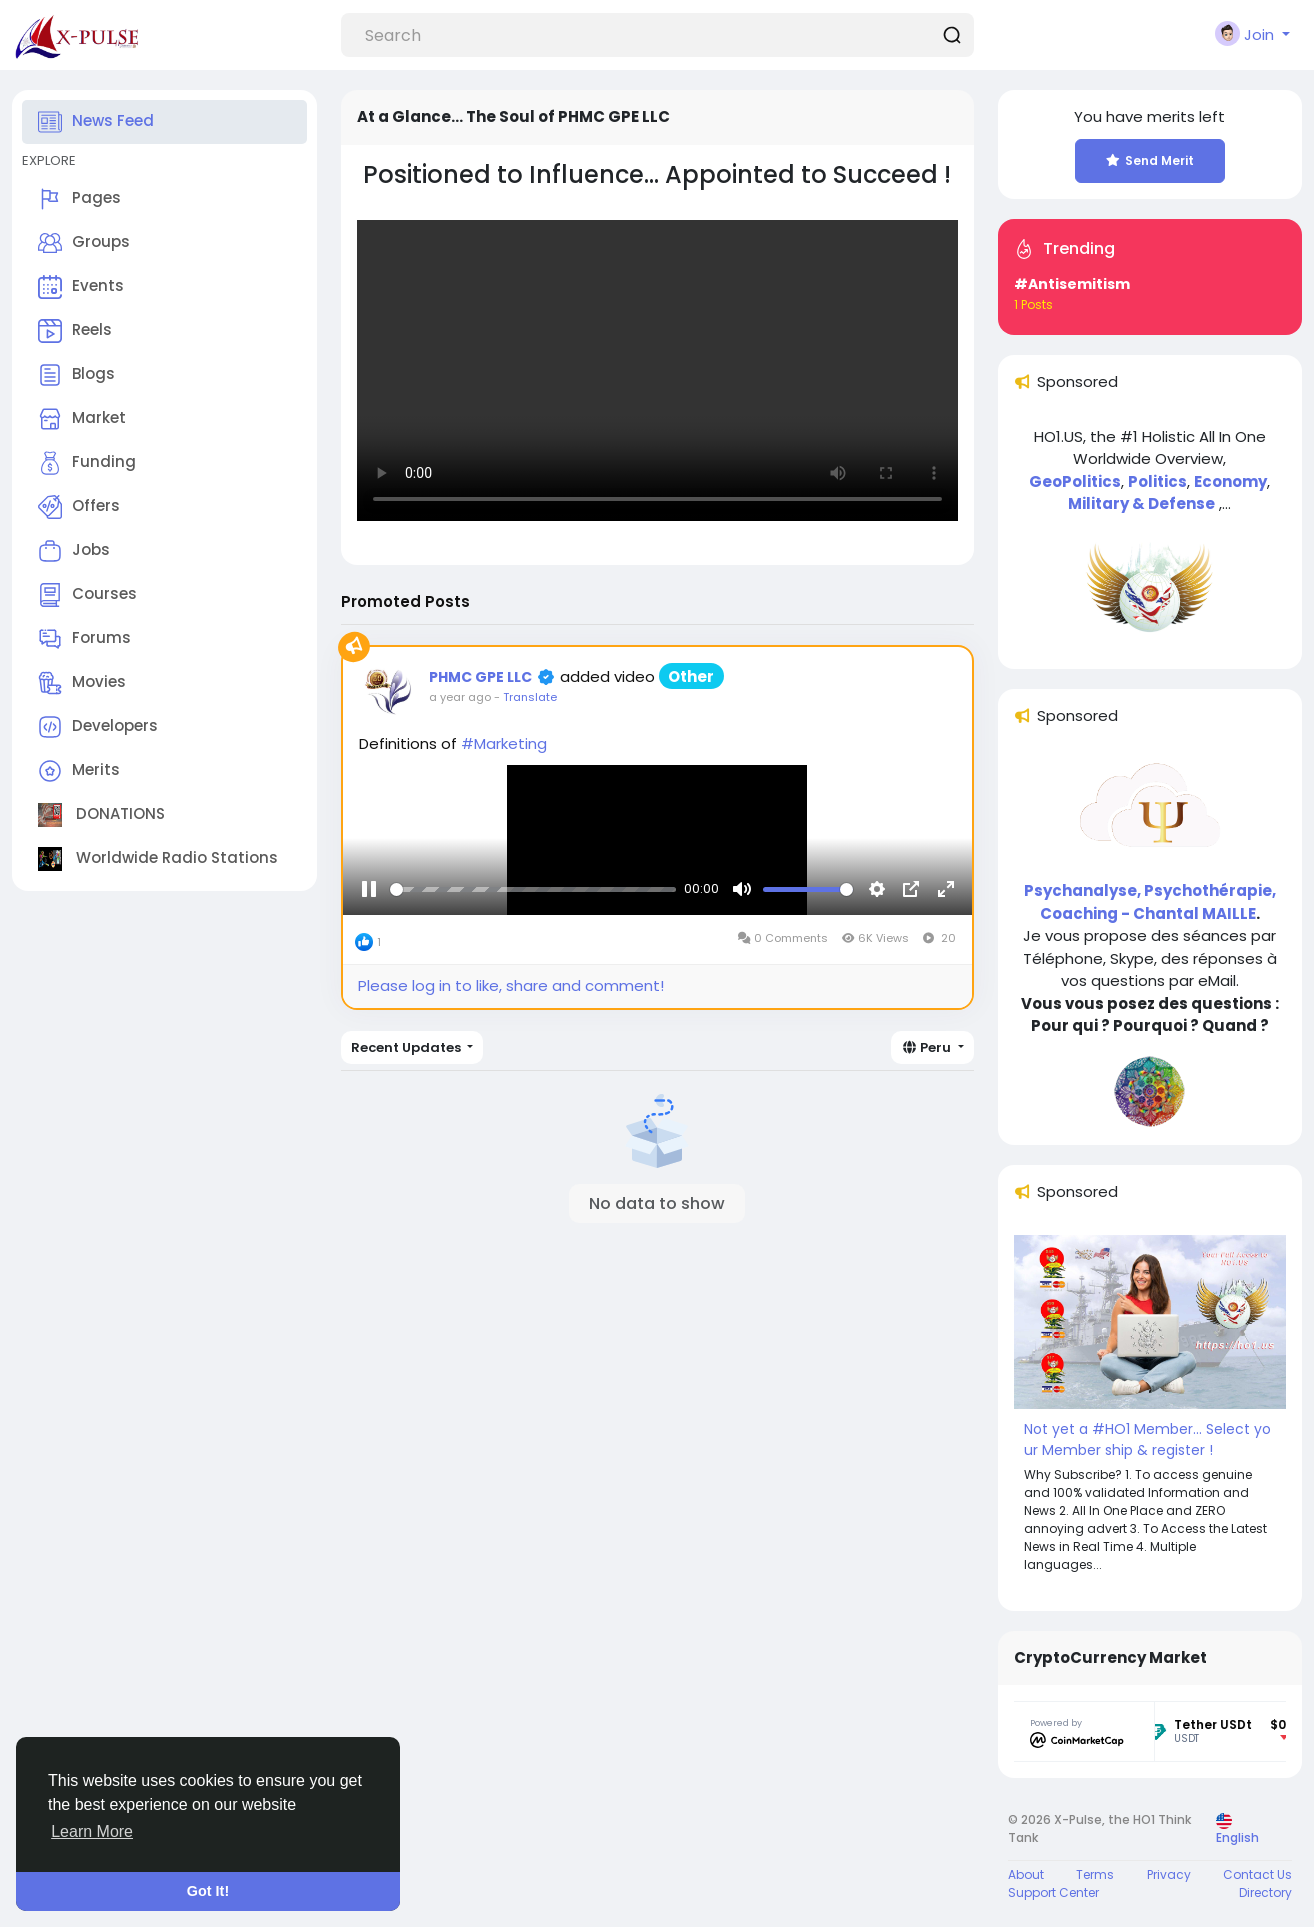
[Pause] (369, 892)
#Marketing (504, 743)
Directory (1265, 1892)
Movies (82, 683)
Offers (79, 507)
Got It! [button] (208, 1891)
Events (81, 287)
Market (82, 419)
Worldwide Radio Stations (158, 859)
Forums (84, 639)
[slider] (533, 891)
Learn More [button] (92, 1831)
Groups (84, 243)
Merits (79, 771)
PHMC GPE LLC (480, 677)
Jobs (74, 551)
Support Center (1053, 1892)
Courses (87, 595)
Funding (87, 463)
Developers (98, 727)
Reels (75, 331)
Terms (1095, 1874)
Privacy (1169, 1874)
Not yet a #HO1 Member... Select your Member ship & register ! (1147, 1439)
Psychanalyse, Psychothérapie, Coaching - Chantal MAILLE (1150, 902)
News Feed (96, 122)
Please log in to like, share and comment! (511, 985)
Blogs (76, 375)
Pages (79, 199)
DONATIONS (101, 815)
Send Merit (1149, 160)
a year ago (460, 697)
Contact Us (1257, 1874)
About (1026, 1874)
